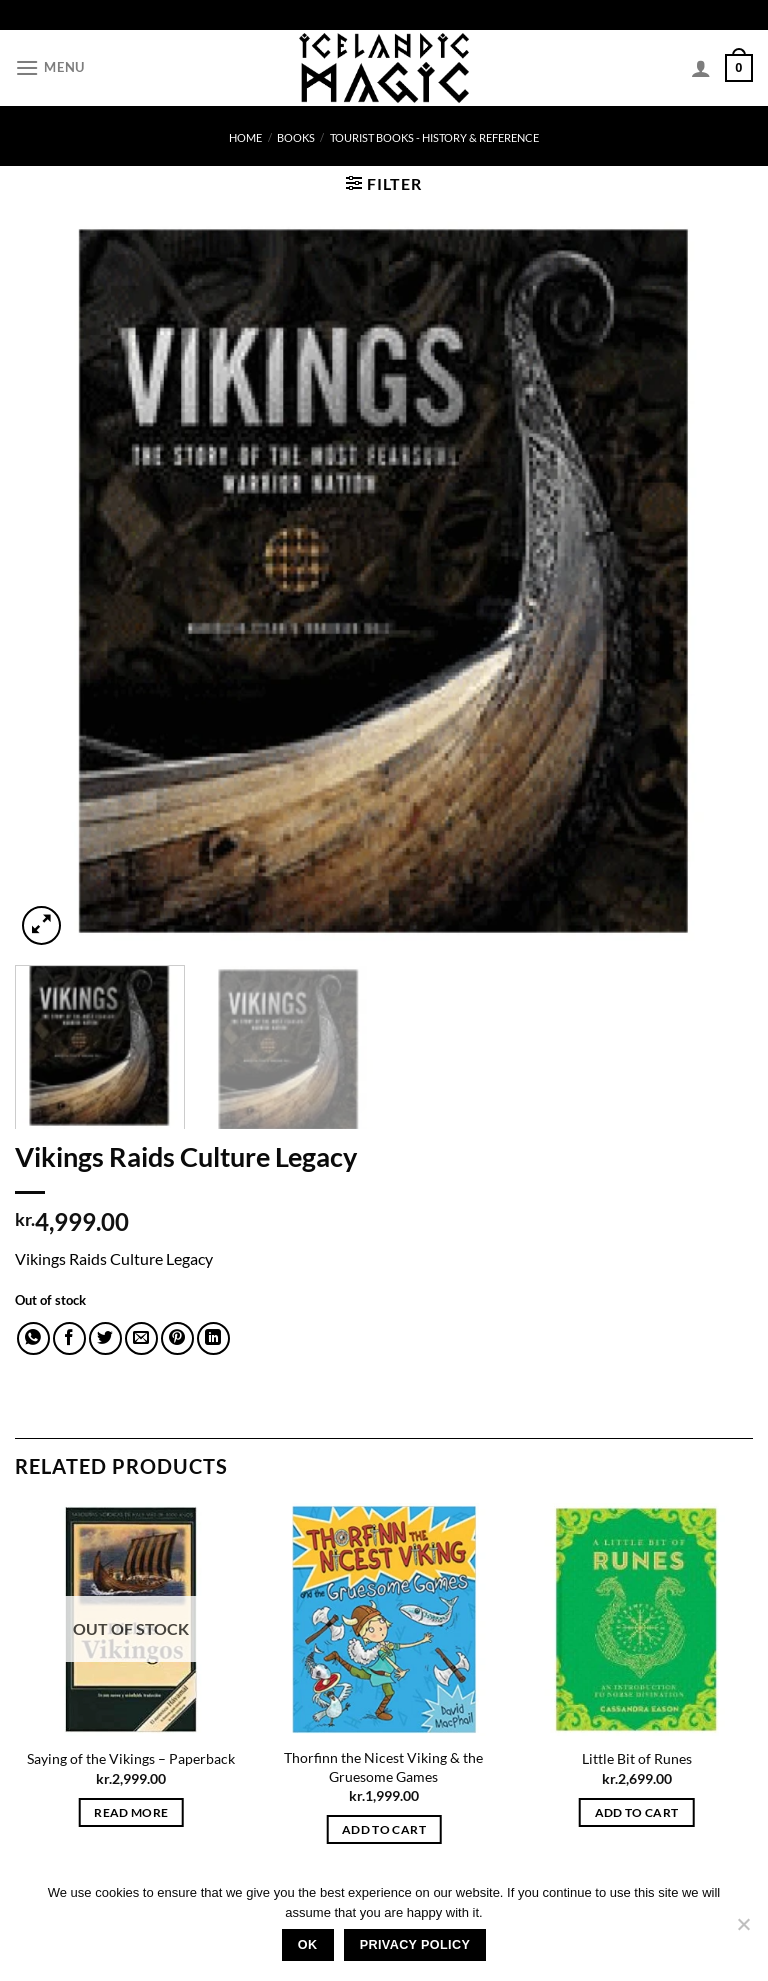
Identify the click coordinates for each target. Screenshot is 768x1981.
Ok (308, 1945)
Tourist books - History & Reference (434, 137)
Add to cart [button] (384, 1829)
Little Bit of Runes (637, 1758)
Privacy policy (415, 1945)
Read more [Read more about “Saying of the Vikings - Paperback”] (131, 1812)
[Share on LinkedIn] (213, 1338)
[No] (743, 1930)
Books (296, 137)
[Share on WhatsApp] (33, 1338)
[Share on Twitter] (105, 1338)
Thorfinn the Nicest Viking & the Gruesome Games (383, 1767)
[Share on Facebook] (69, 1338)
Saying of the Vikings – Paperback (131, 1758)
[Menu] (50, 67)
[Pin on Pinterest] (177, 1338)
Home (245, 137)
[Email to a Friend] (141, 1338)
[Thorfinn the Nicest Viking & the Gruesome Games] (383, 1619)
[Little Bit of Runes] (636, 1619)
